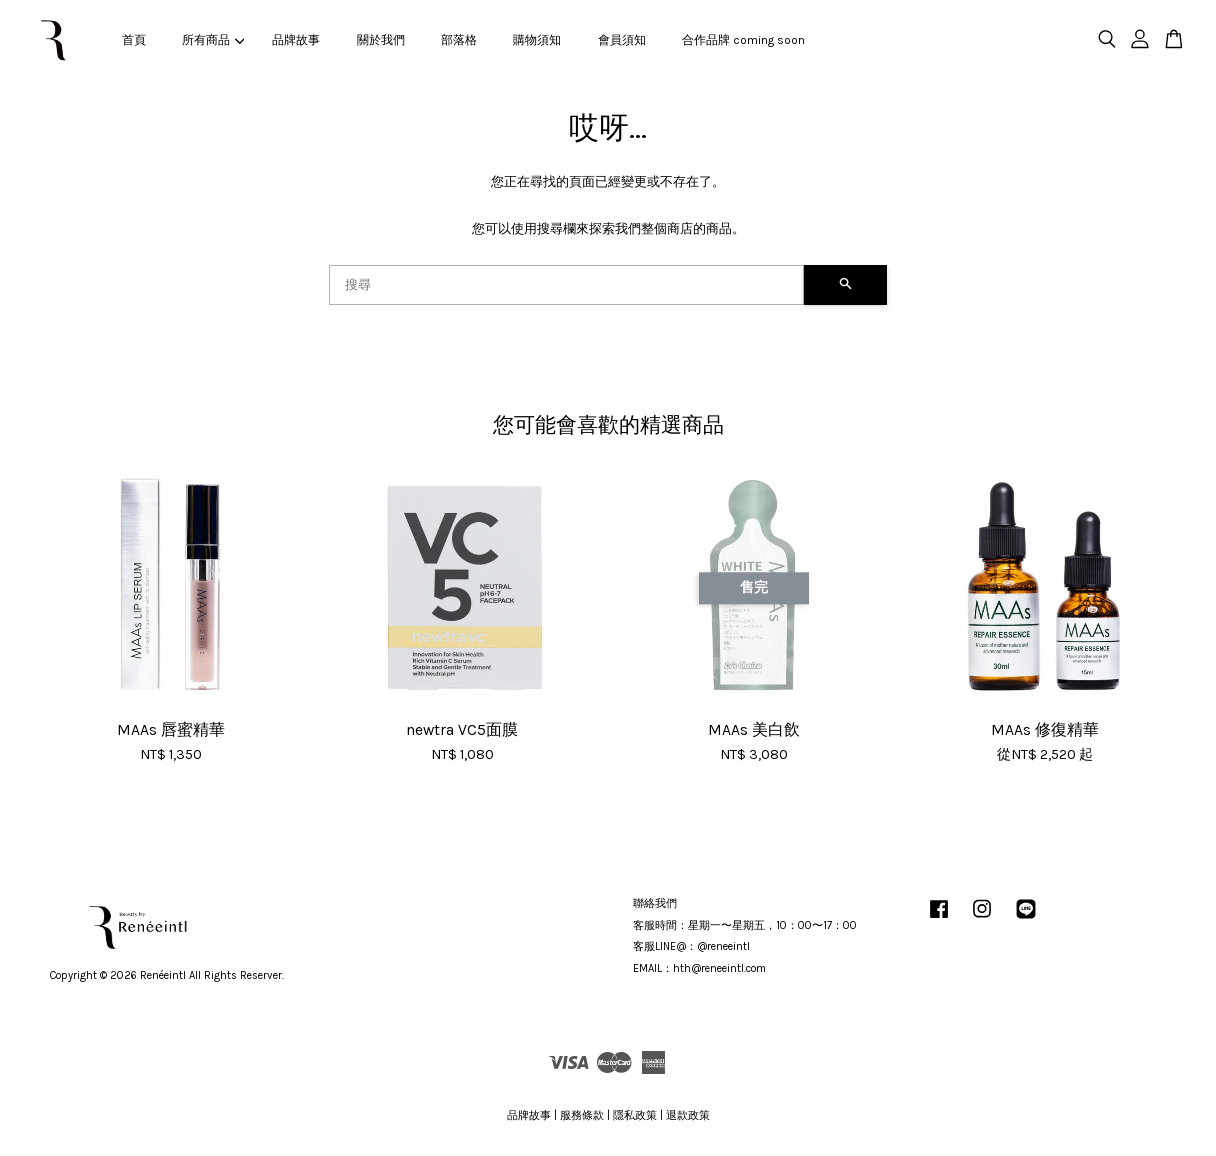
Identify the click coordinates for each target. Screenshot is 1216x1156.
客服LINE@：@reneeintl (691, 946)
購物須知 (537, 40)
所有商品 (213, 40)
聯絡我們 (655, 903)
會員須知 (622, 40)
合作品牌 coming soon (743, 40)
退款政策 (688, 1115)
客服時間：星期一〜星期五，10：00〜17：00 (745, 925)
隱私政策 (635, 1115)
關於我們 (381, 40)
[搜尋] (566, 285)
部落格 (459, 40)
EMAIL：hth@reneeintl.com (699, 968)
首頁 (134, 40)
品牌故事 (296, 40)
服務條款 (582, 1115)
